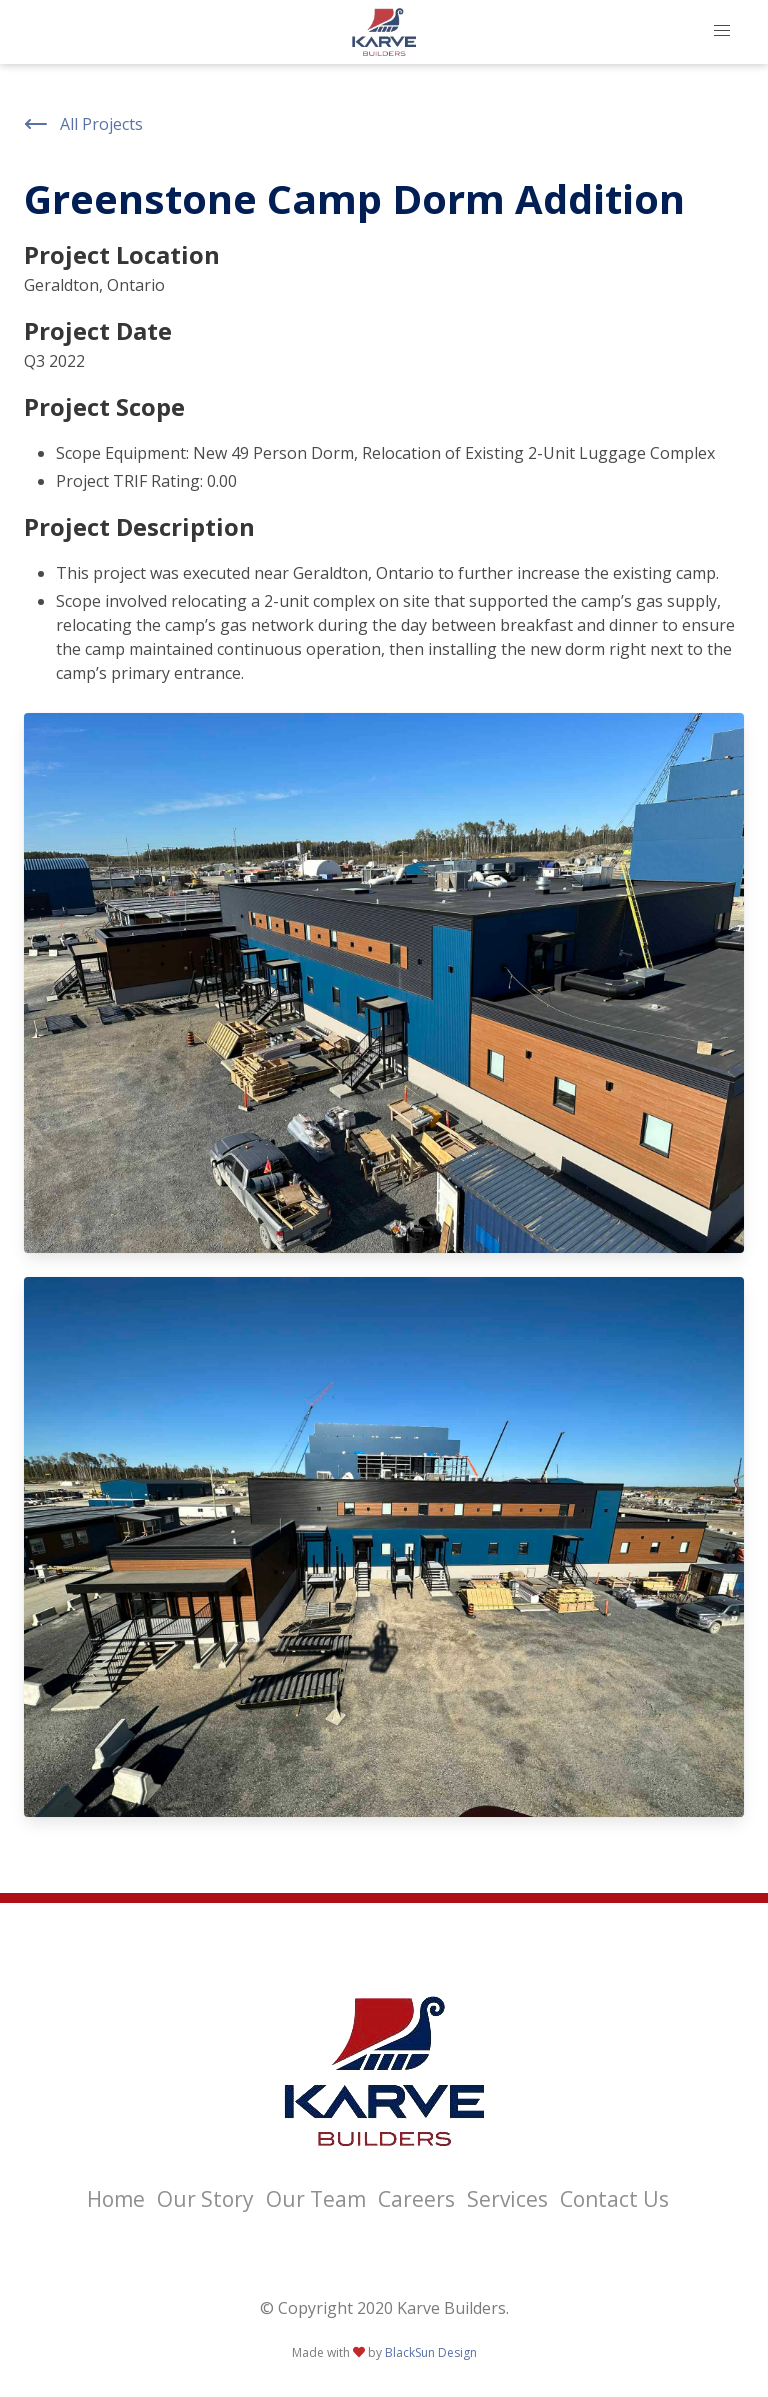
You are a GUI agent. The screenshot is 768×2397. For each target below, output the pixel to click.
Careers (416, 2199)
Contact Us (614, 2199)
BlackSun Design (431, 2352)
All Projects (83, 124)
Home (116, 2199)
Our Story (205, 2199)
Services (507, 2199)
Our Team (316, 2199)
